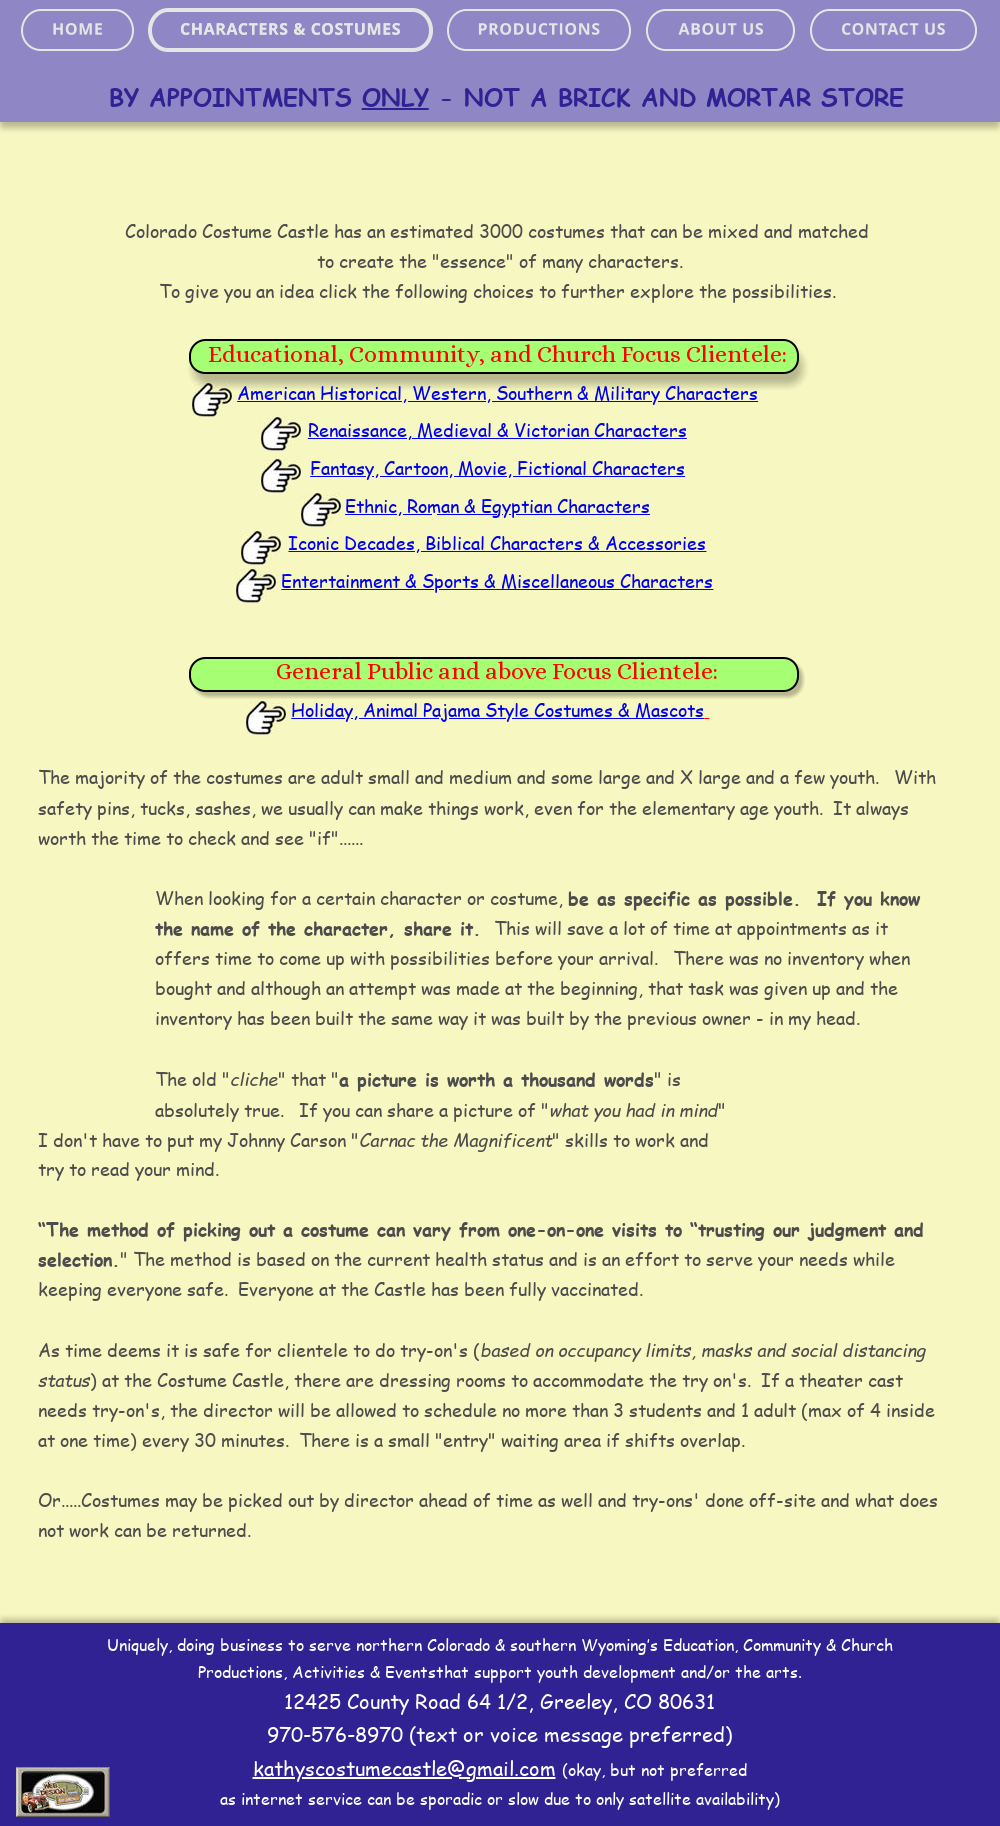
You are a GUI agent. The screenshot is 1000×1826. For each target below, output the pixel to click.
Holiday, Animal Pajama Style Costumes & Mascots (497, 710)
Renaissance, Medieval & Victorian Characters (497, 430)
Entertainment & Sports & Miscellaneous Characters (497, 581)
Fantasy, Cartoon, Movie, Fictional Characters (497, 468)
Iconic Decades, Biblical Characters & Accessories (497, 543)
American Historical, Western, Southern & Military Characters (497, 393)
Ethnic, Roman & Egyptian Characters (497, 506)
